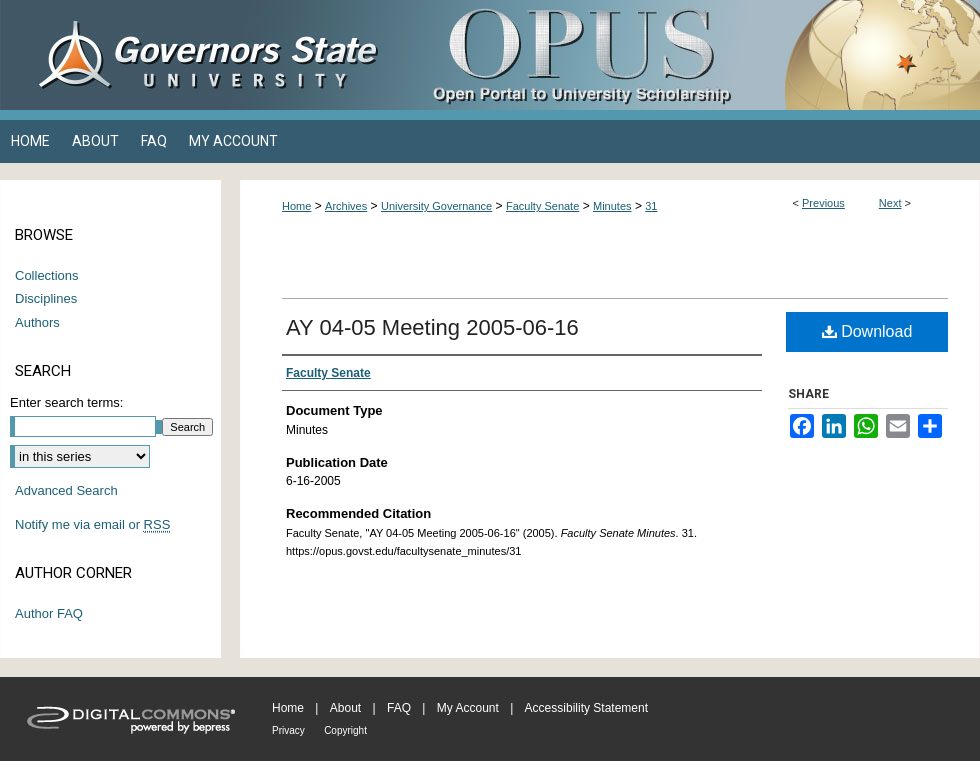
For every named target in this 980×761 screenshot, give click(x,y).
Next (890, 203)
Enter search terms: (66, 402)
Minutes (612, 206)
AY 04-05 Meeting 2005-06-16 (432, 327)
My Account (468, 708)
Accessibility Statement (586, 708)
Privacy (288, 730)
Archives (346, 206)
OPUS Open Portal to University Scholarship (690, 55)
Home (296, 206)
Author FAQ (49, 613)
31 (651, 206)
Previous (823, 203)
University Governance (436, 206)
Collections (47, 275)
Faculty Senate (542, 206)
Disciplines (46, 298)
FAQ (399, 708)
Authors (37, 322)
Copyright (345, 730)
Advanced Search (66, 490)
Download (867, 331)
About (345, 708)
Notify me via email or (92, 525)
